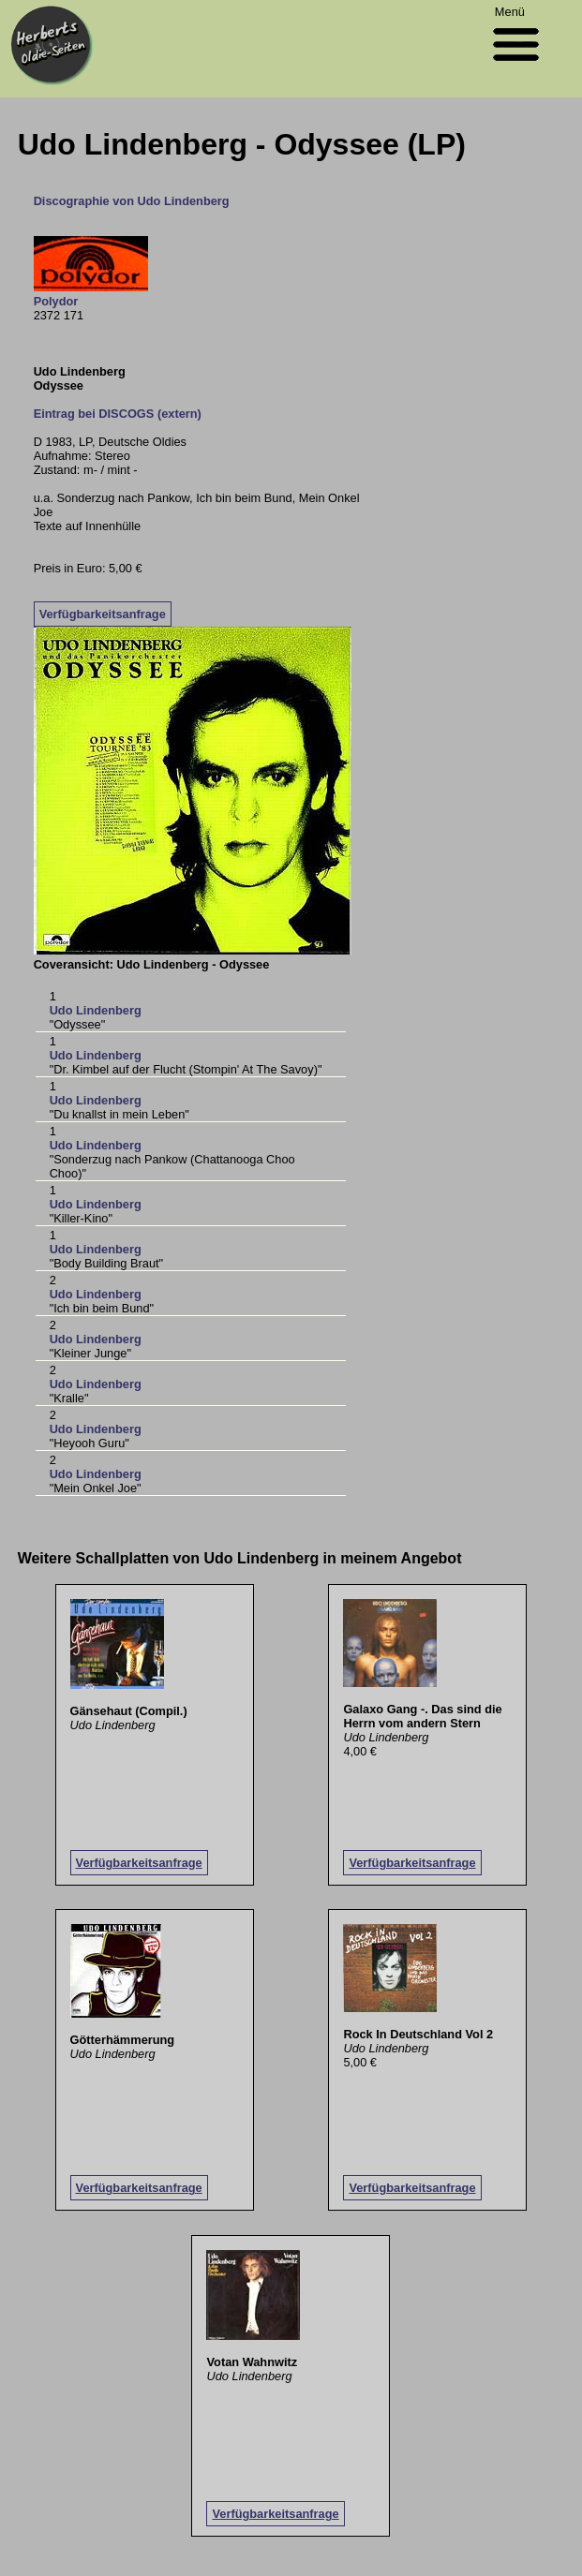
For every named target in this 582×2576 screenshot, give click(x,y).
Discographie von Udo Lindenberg (132, 201)
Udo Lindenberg (96, 1010)
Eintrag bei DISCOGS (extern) (117, 414)
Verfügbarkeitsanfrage (102, 614)
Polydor (56, 301)
